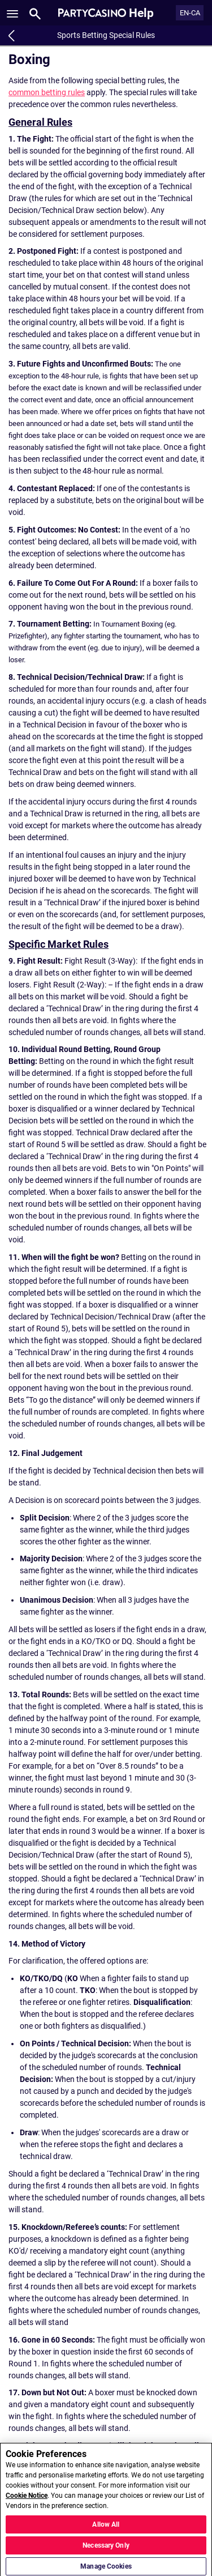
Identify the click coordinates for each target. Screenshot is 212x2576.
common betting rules (46, 92)
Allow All (105, 2530)
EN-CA (190, 12)
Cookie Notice (26, 2501)
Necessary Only (106, 2551)
